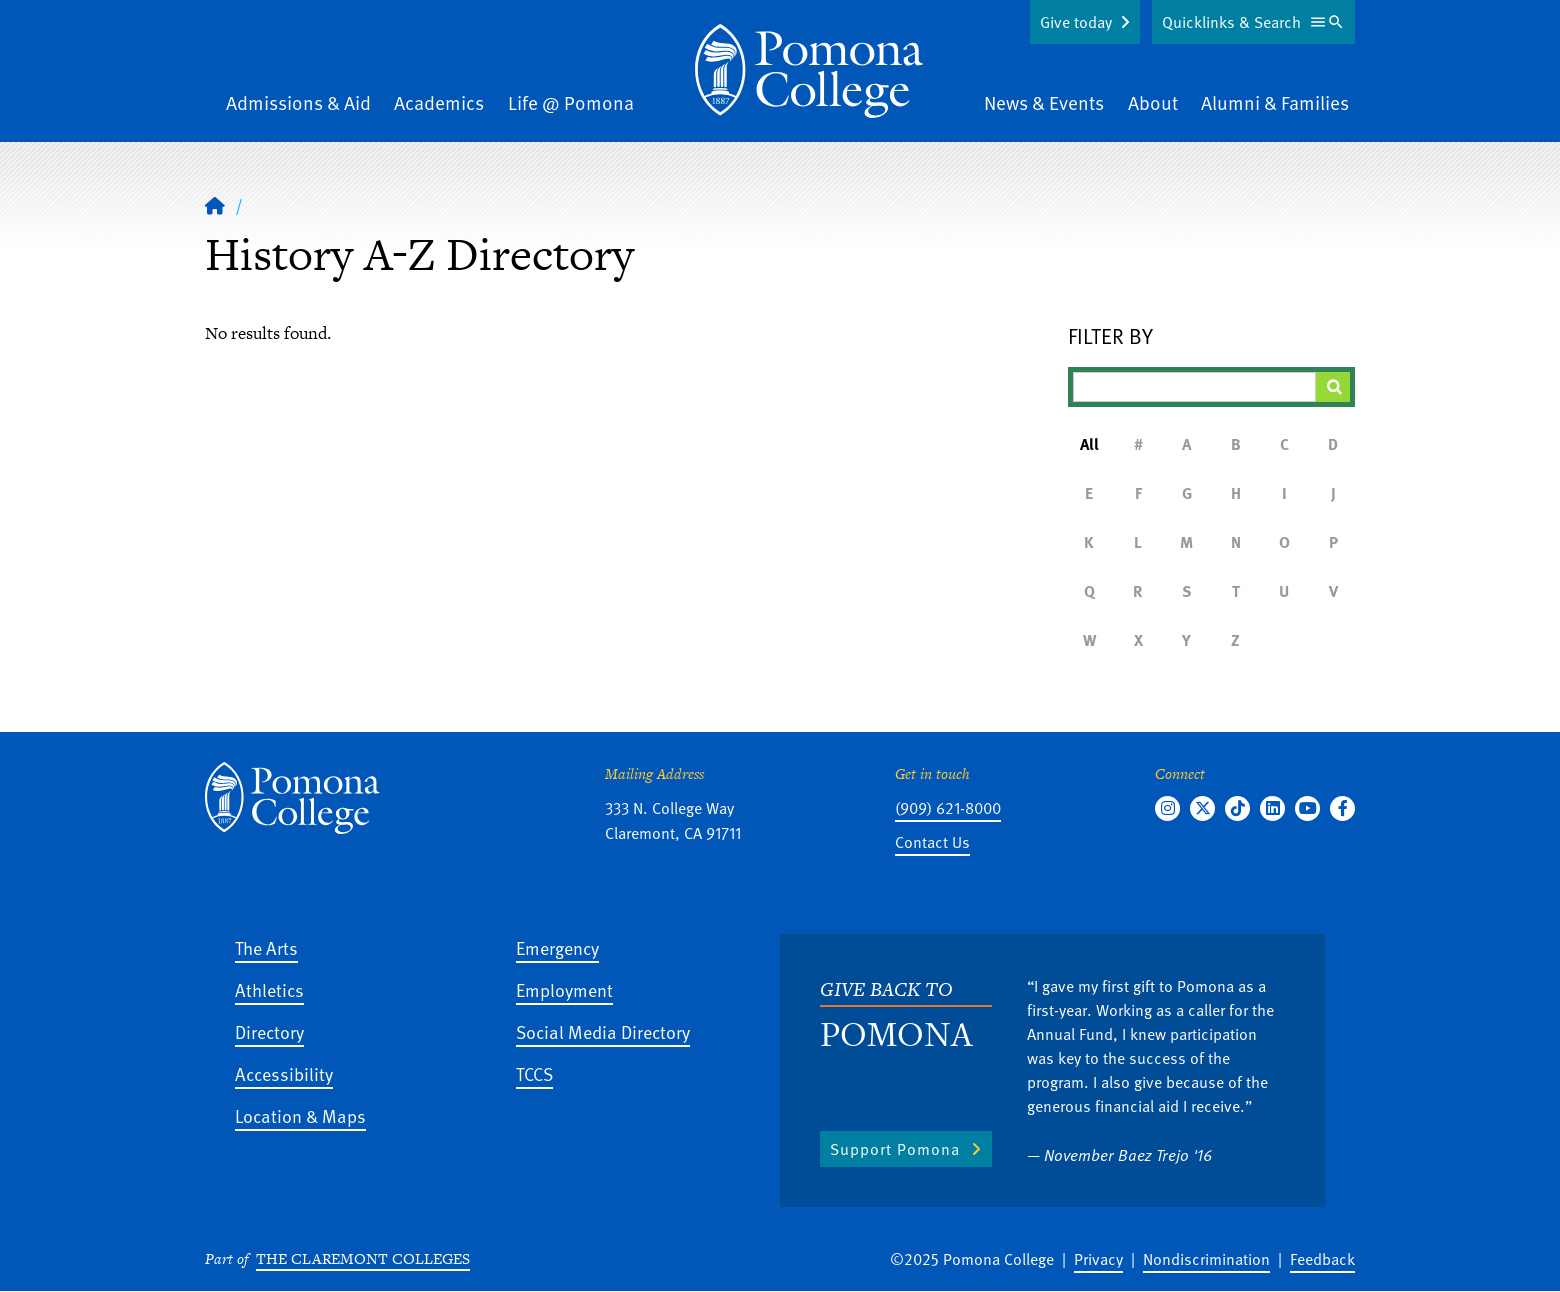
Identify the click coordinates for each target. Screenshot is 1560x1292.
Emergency (557, 947)
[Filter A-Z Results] (1195, 387)
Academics (439, 102)
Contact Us (932, 842)
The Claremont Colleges (363, 1258)
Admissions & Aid (298, 102)
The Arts (266, 947)
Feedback (1322, 1259)
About (1153, 102)
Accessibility (284, 1073)
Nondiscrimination (1206, 1259)
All (1089, 444)
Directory (269, 1031)
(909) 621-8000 (948, 808)
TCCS (534, 1073)
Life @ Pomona (571, 102)
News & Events (1044, 102)
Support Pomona (895, 1149)
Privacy (1098, 1259)
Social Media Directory (603, 1031)
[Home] (215, 205)
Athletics (269, 989)
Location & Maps (300, 1115)
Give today (1076, 22)
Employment (564, 989)
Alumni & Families (1275, 102)
